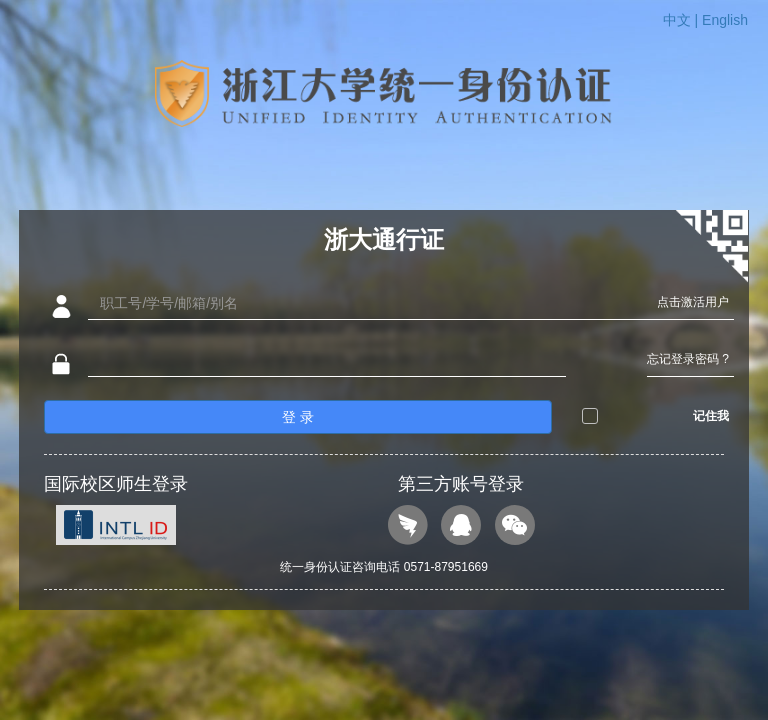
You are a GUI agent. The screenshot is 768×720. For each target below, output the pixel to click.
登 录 (298, 417)
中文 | (682, 20)
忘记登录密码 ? (688, 359)
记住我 (711, 416)
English (725, 20)
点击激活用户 (693, 302)
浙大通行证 (384, 239)
